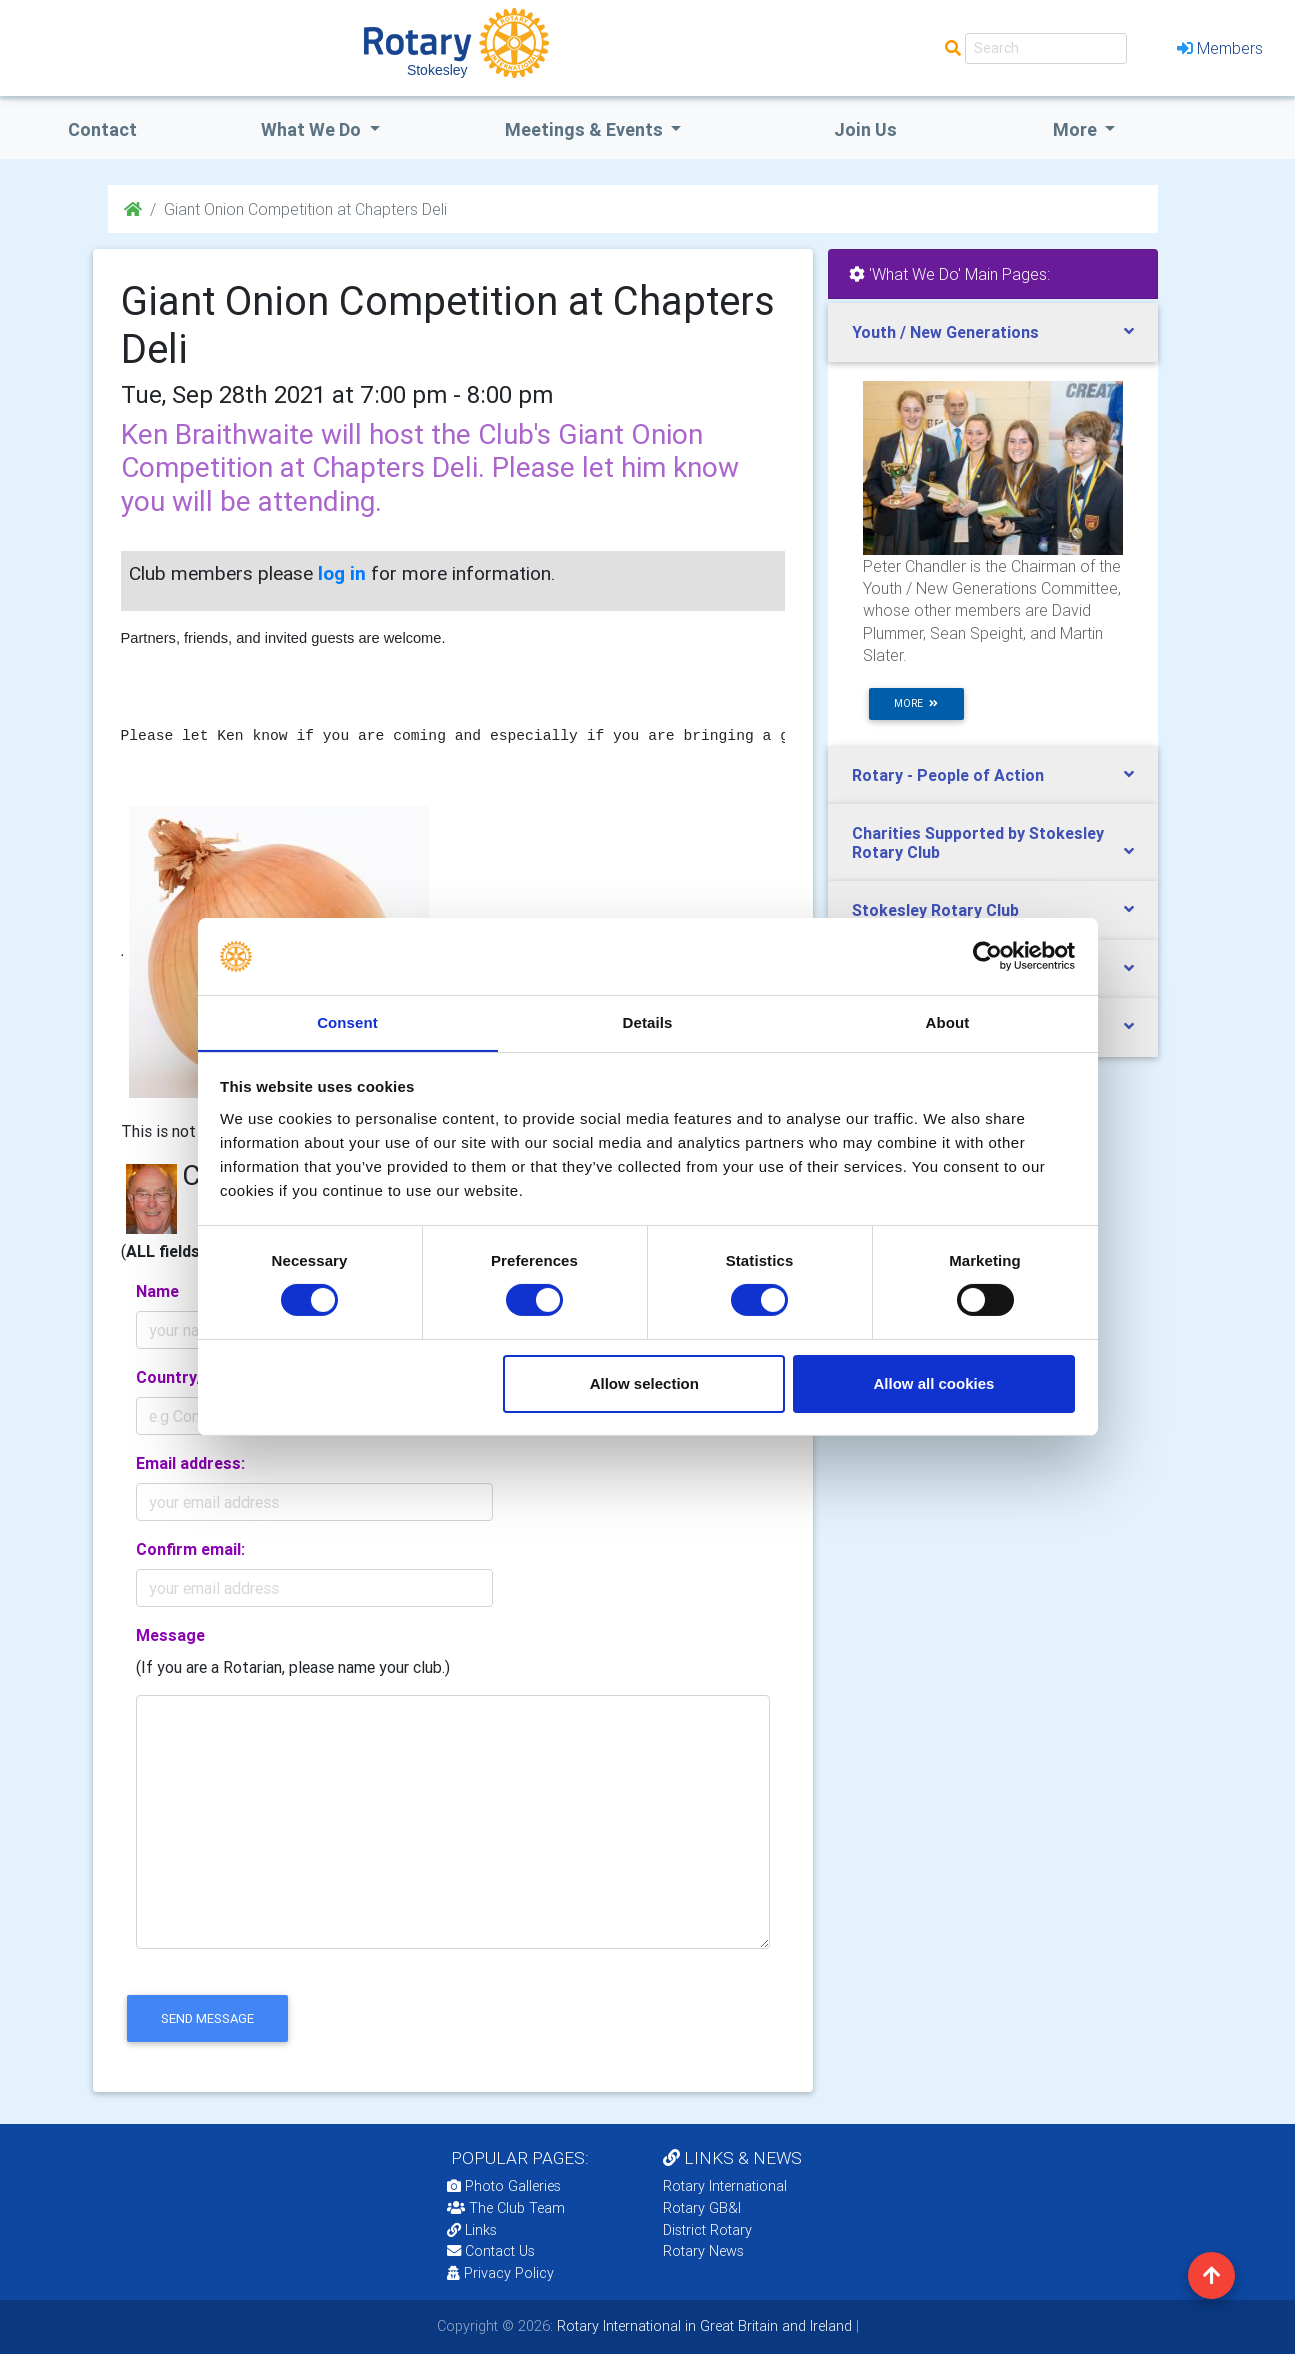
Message (170, 1635)
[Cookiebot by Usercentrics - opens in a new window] (987, 956)
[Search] (1046, 48)
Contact (102, 129)
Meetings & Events (586, 129)
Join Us (865, 129)
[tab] (993, 332)
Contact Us (491, 2251)
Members (1220, 48)
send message (207, 2018)
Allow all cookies (933, 1383)
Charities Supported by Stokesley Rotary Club (978, 842)
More (1077, 129)
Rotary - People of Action (948, 775)
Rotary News (703, 2251)
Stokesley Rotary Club (935, 910)
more (916, 703)
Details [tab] (648, 1021)
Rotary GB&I (702, 2208)
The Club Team (506, 2208)
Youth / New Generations (945, 332)
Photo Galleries (504, 2186)
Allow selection (644, 1383)
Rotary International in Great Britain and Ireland (702, 2326)
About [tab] (948, 1021)
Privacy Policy (500, 2273)
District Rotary (707, 2230)
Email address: (190, 1463)
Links (472, 2230)
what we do (313, 129)
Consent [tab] (347, 1021)
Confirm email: (190, 1549)
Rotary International (725, 2186)
